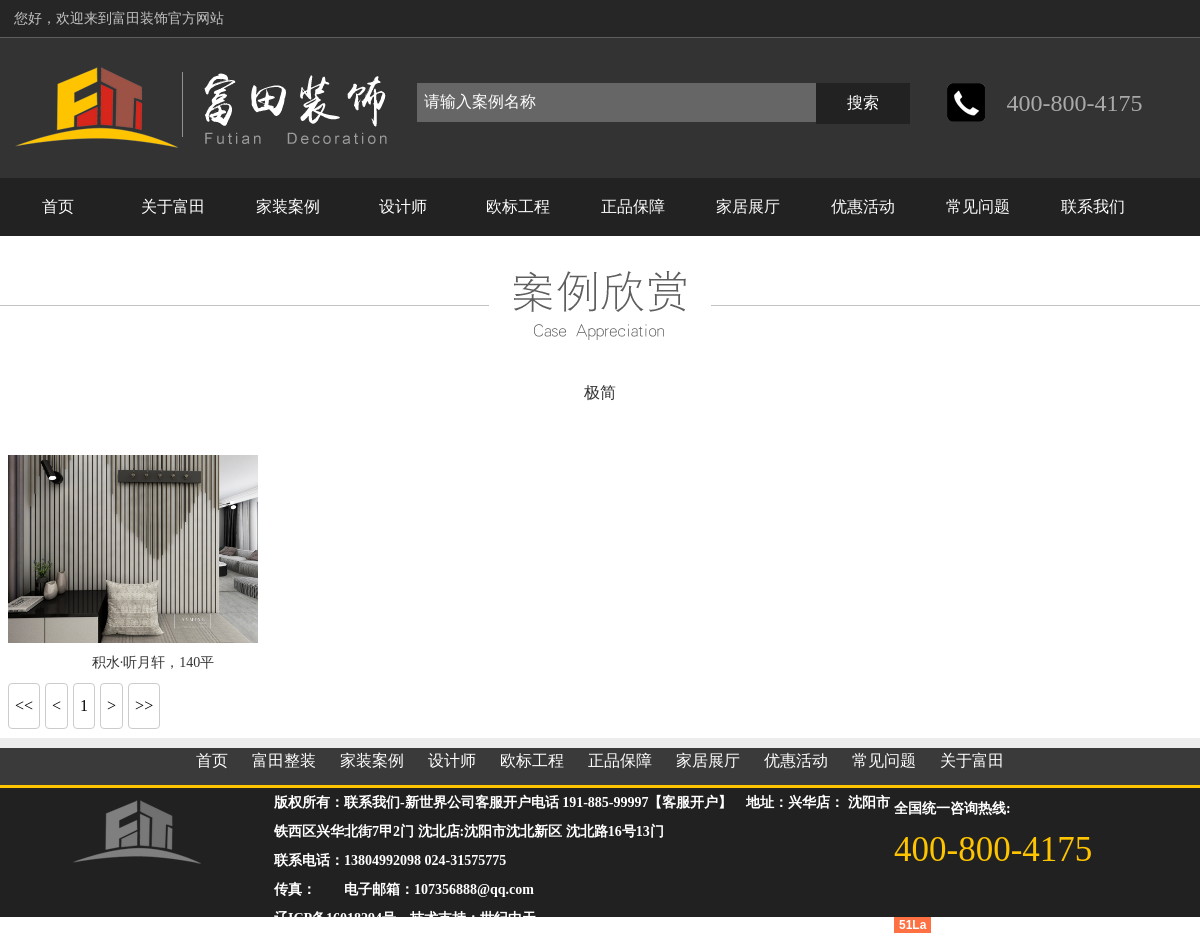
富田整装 (284, 760)
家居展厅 (748, 206)
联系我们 (1093, 206)
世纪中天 (508, 918)
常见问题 (978, 206)
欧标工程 (518, 206)
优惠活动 (863, 206)
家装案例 (288, 206)
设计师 (403, 206)
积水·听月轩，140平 (153, 662)
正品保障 (633, 206)
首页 (58, 206)
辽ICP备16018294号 (335, 918)
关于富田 (173, 206)
